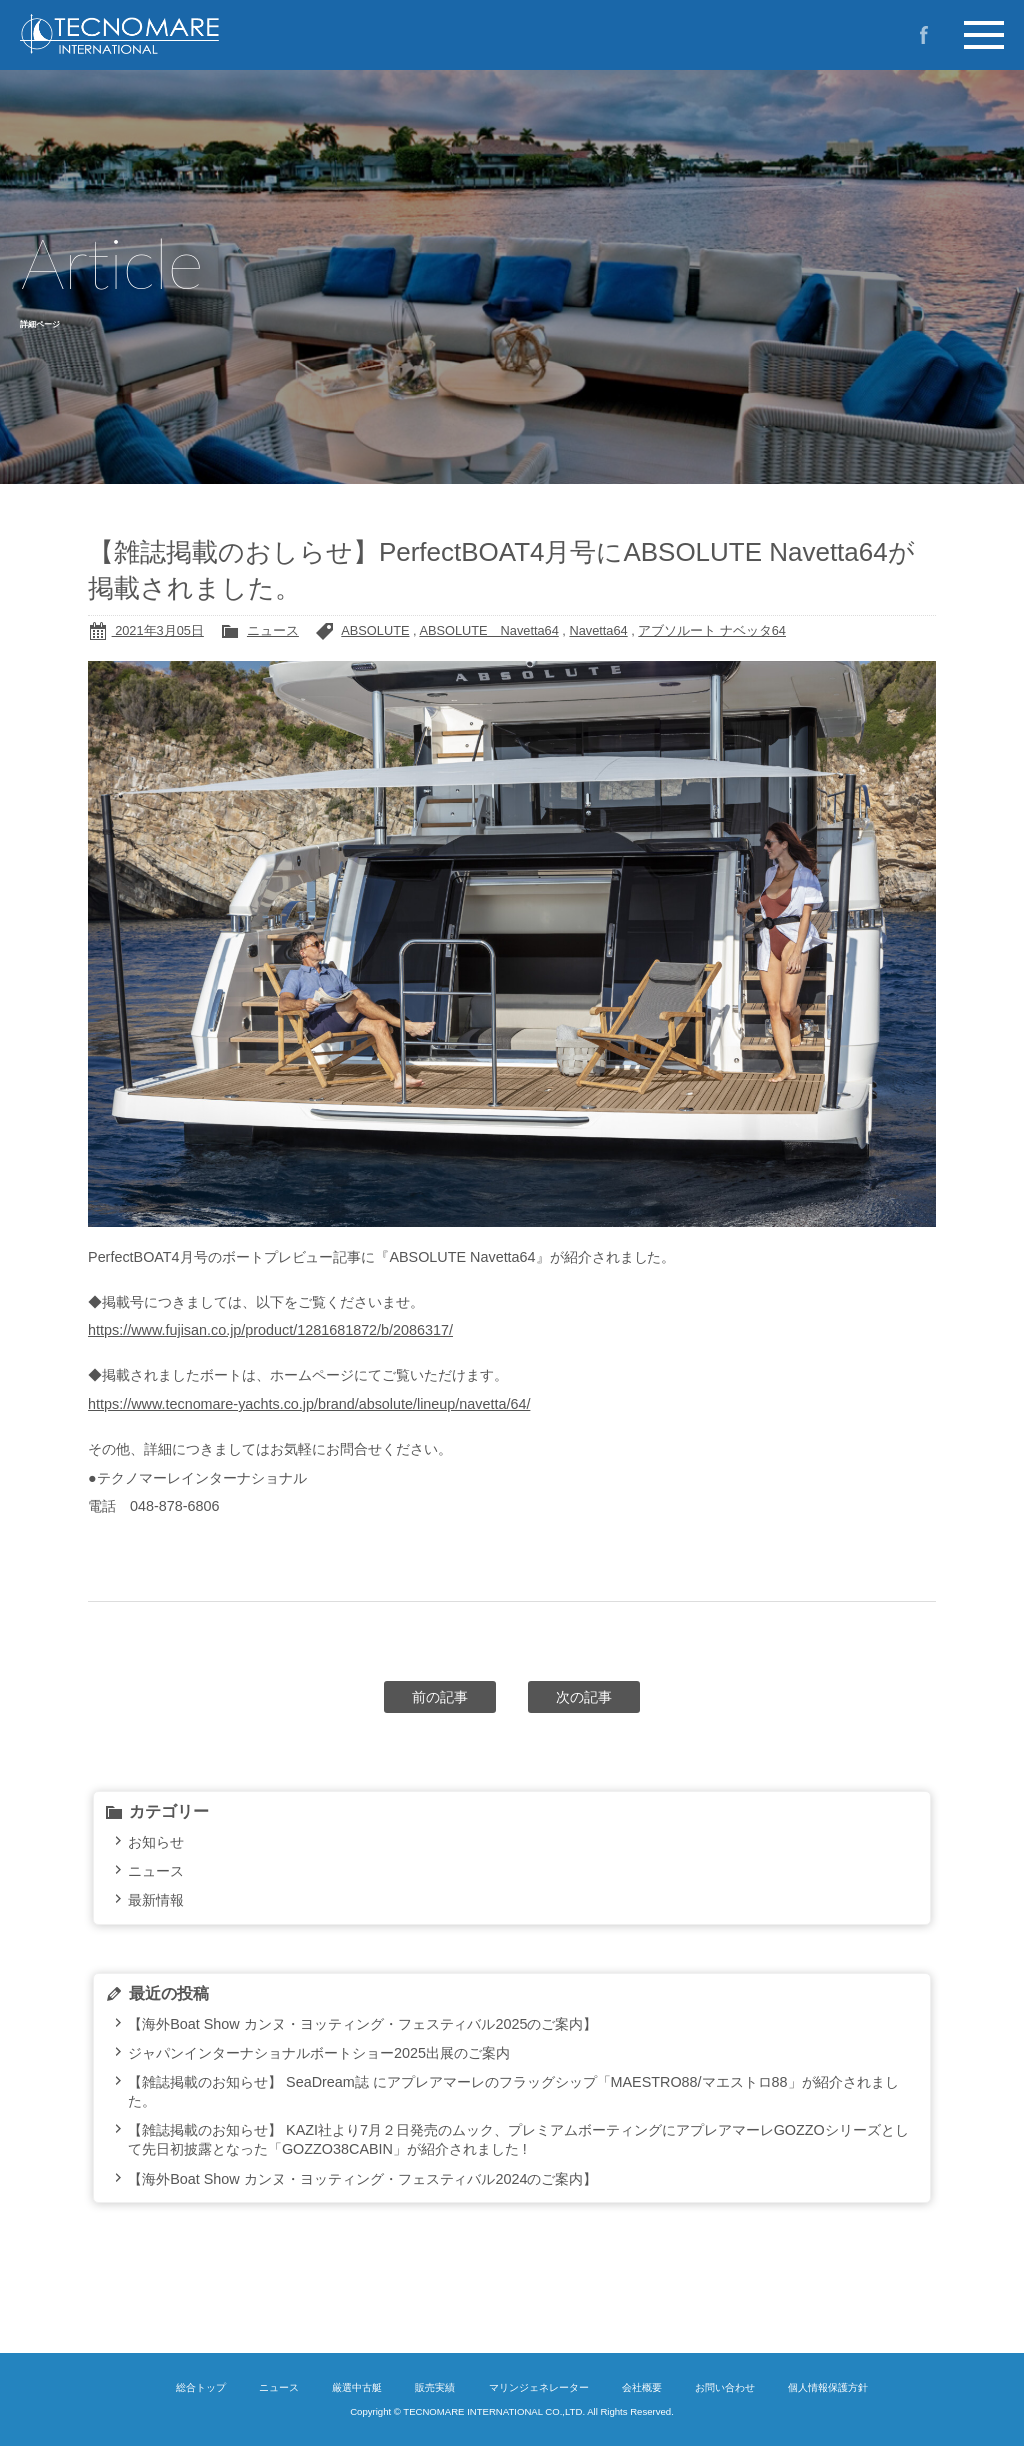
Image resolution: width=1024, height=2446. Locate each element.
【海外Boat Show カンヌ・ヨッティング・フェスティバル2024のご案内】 (362, 2179)
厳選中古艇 (357, 2387)
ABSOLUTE (375, 630)
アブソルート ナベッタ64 (712, 630)
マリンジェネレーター (539, 2387)
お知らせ (156, 1842)
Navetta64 (598, 630)
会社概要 (642, 2387)
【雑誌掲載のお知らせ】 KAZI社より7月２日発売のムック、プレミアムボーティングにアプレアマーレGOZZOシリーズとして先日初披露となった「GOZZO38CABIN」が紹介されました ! (518, 2139)
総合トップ (201, 2387)
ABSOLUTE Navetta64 (488, 630)
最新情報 (156, 1900)
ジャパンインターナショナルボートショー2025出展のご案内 (319, 2053)
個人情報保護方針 (828, 2387)
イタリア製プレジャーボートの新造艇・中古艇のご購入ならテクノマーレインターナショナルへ (190, 34)
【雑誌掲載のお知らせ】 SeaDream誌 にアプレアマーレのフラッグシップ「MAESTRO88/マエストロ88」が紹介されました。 (513, 2091)
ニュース (273, 630)
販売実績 (435, 2387)
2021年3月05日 (158, 630)
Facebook (924, 35)
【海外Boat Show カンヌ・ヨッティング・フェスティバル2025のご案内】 (362, 2024)
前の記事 (440, 1697)
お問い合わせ (725, 2387)
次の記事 (584, 1697)
